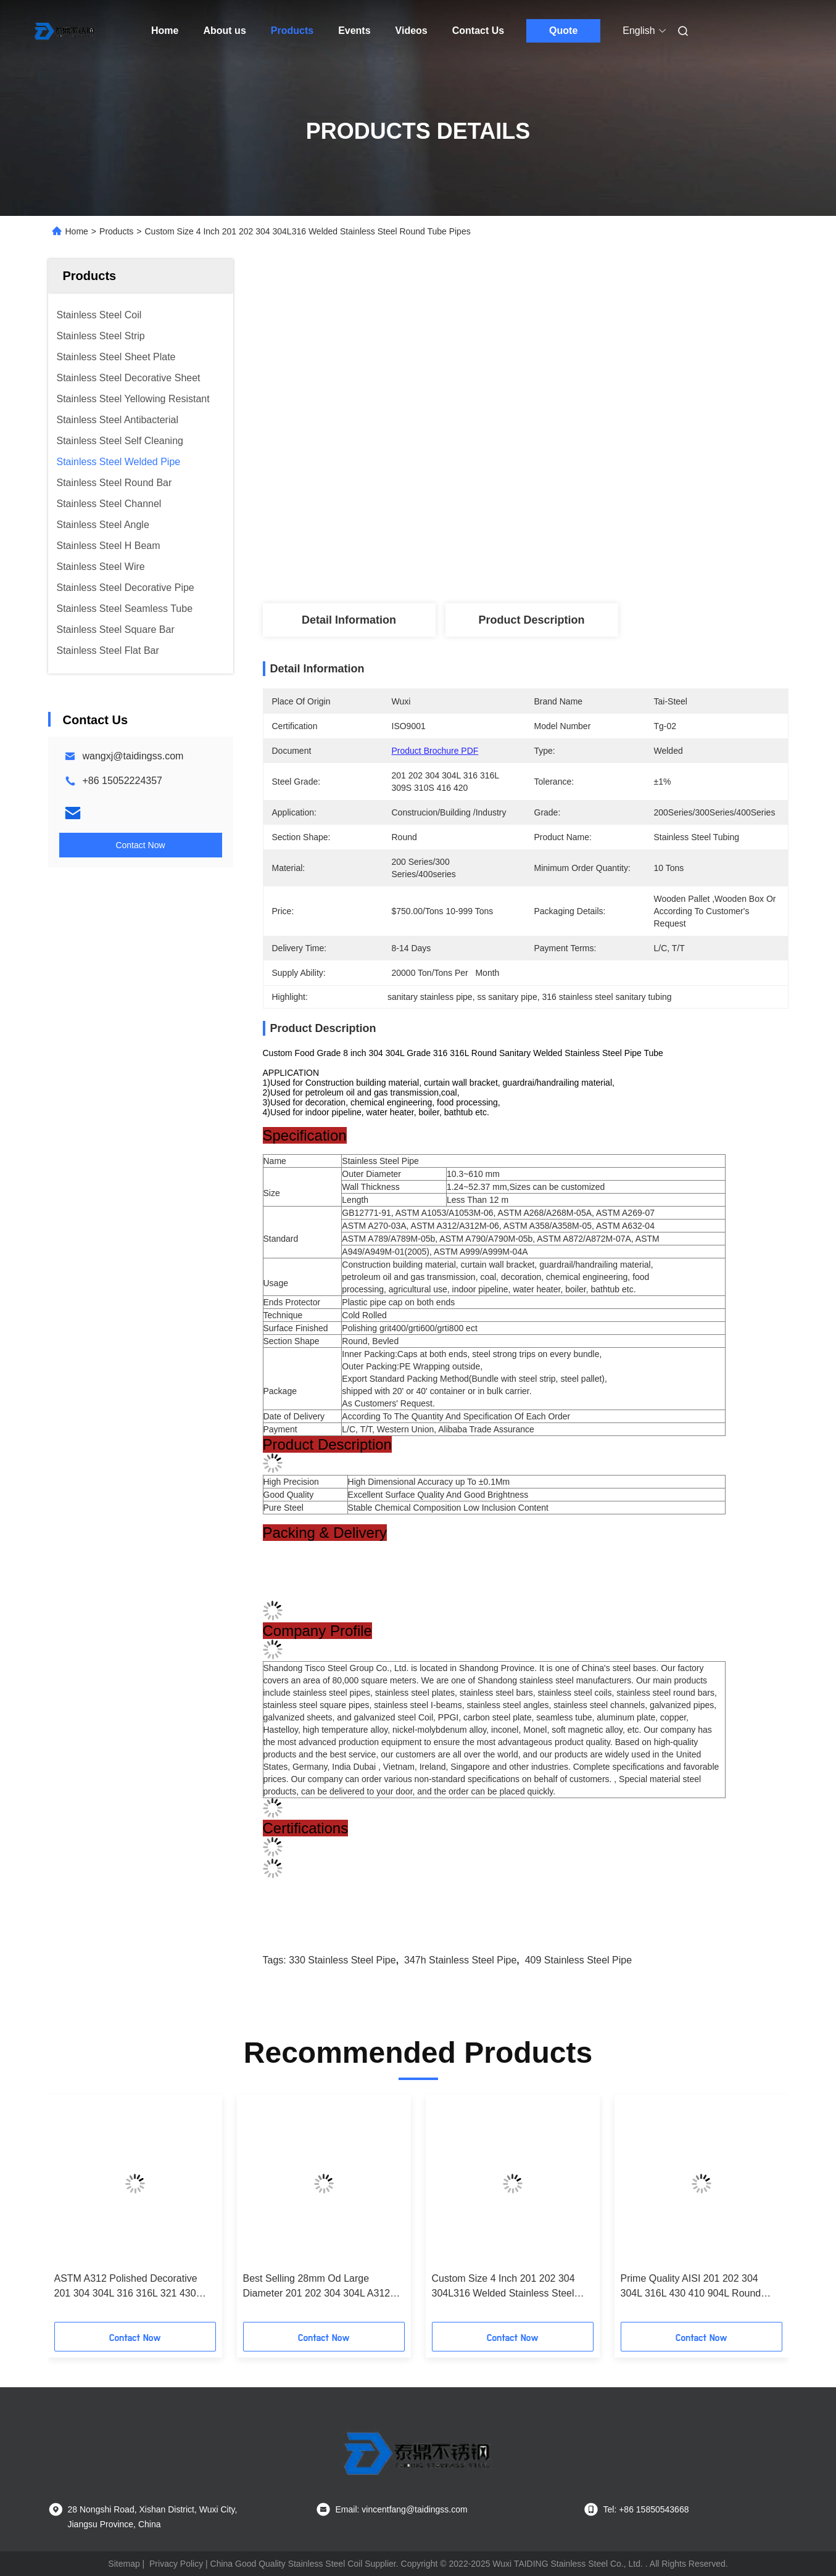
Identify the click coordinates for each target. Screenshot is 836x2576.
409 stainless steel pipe (578, 1960)
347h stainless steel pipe (460, 1960)
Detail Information (349, 620)
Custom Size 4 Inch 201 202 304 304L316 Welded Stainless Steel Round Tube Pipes (503, 2287)
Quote (563, 30)
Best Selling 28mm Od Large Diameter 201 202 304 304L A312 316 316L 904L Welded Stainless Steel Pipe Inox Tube (317, 2287)
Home (164, 30)
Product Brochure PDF (435, 751)
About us (224, 30)
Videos (411, 30)
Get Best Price (592, 562)
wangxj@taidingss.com (133, 756)
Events (354, 30)
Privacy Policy (176, 2564)
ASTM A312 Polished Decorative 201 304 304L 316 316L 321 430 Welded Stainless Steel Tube (125, 2287)
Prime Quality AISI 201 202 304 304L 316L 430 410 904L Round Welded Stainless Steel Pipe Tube (695, 2287)
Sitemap (123, 2564)
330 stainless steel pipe (342, 1960)
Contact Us (478, 30)
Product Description (531, 620)
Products (292, 30)
